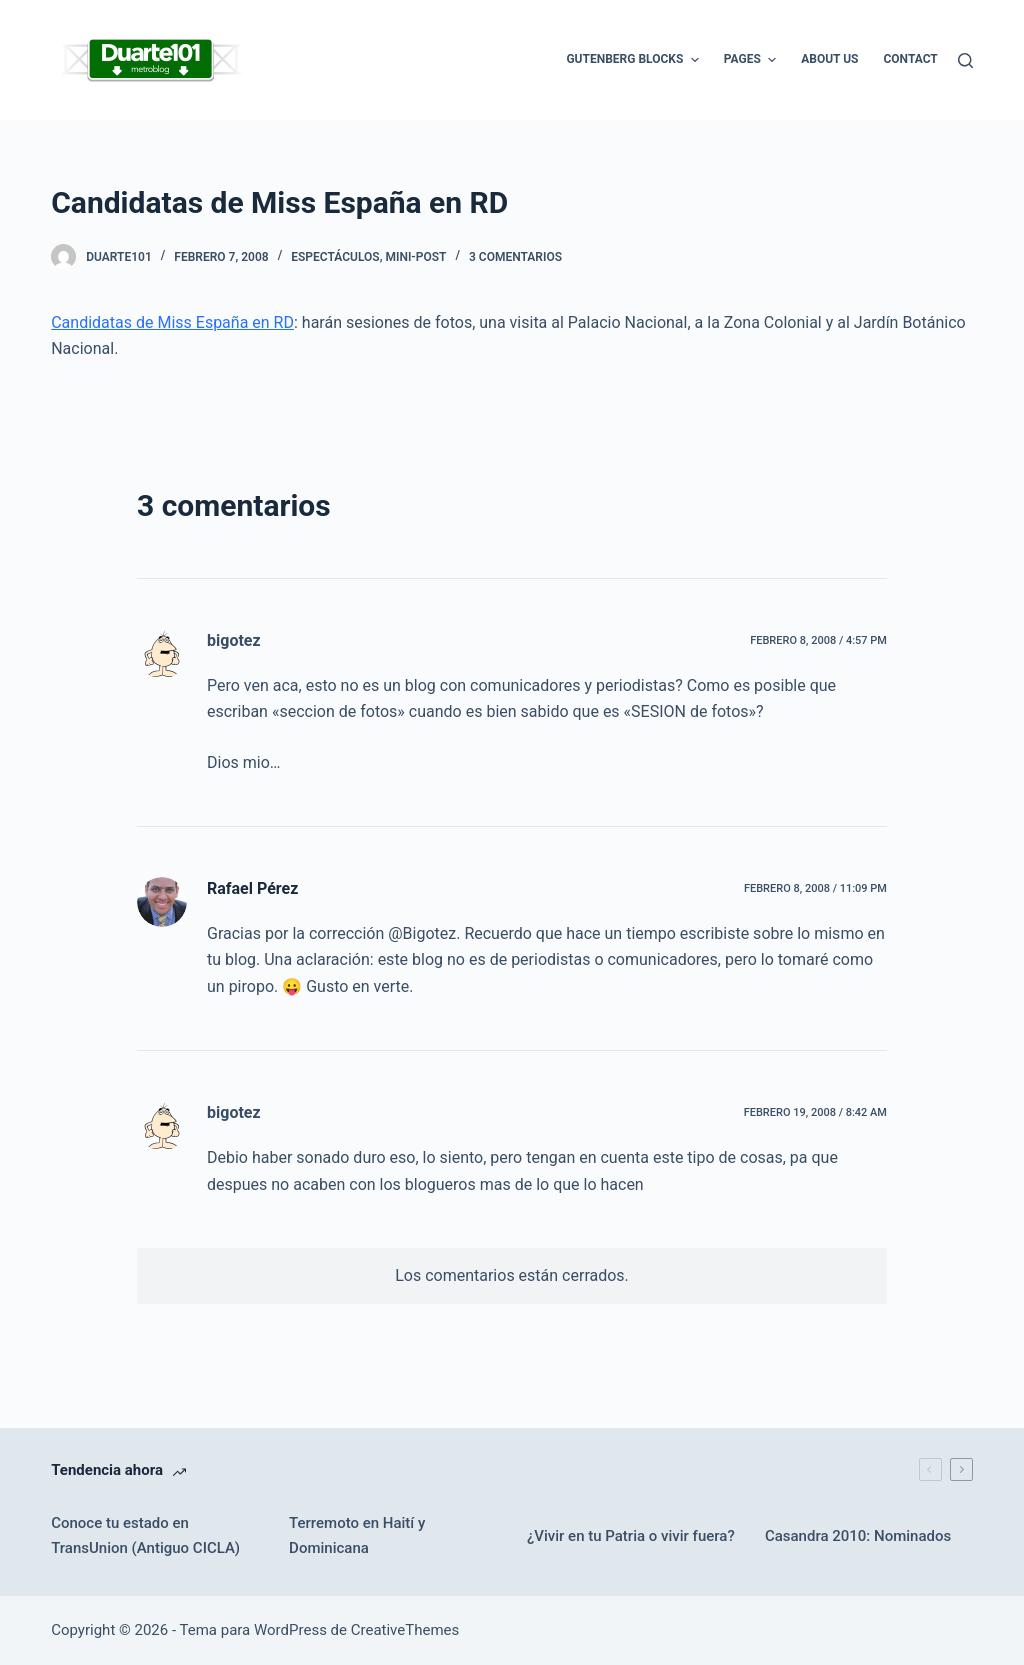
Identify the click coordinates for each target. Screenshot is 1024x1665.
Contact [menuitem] (910, 59)
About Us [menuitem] (829, 59)
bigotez (234, 640)
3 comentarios (515, 257)
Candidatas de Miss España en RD (172, 322)
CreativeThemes (405, 1630)
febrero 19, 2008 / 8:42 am (815, 1112)
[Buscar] (965, 60)
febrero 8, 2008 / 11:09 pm (815, 888)
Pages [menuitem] (752, 60)
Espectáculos (335, 257)
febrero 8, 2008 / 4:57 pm (818, 640)
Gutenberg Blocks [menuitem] (634, 60)
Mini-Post (415, 257)
